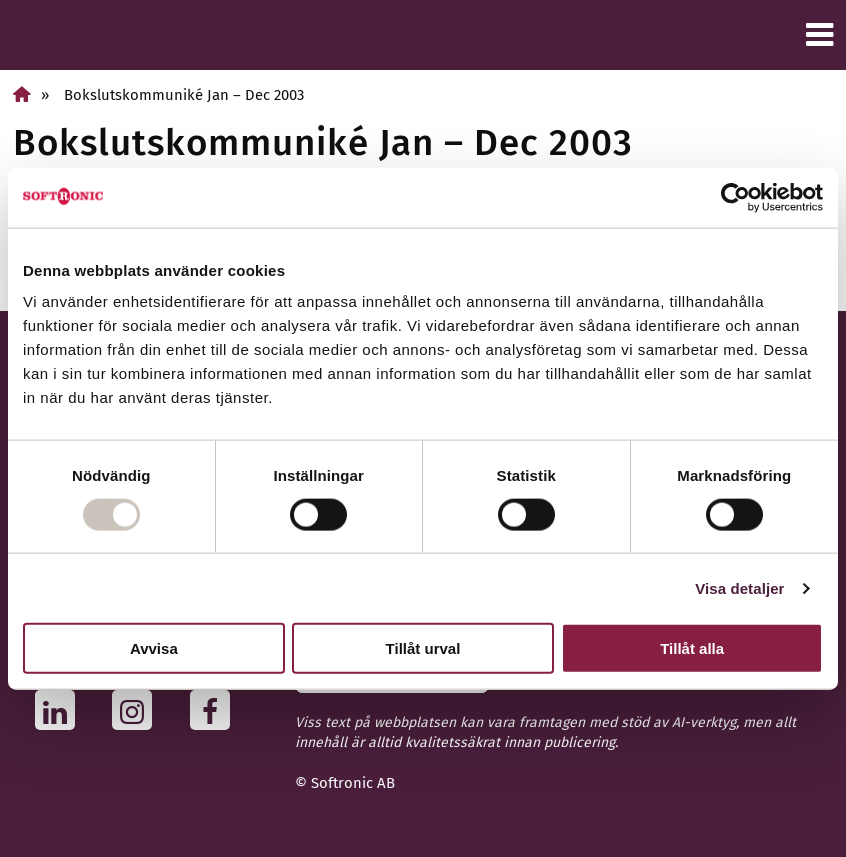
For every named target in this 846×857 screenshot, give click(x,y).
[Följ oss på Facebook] (215, 710)
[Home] (22, 94)
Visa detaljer (739, 587)
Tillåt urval (423, 648)
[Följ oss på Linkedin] (60, 710)
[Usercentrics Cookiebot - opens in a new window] (735, 197)
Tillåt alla (692, 648)
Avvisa (154, 648)
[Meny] (819, 35)
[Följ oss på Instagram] (137, 710)
